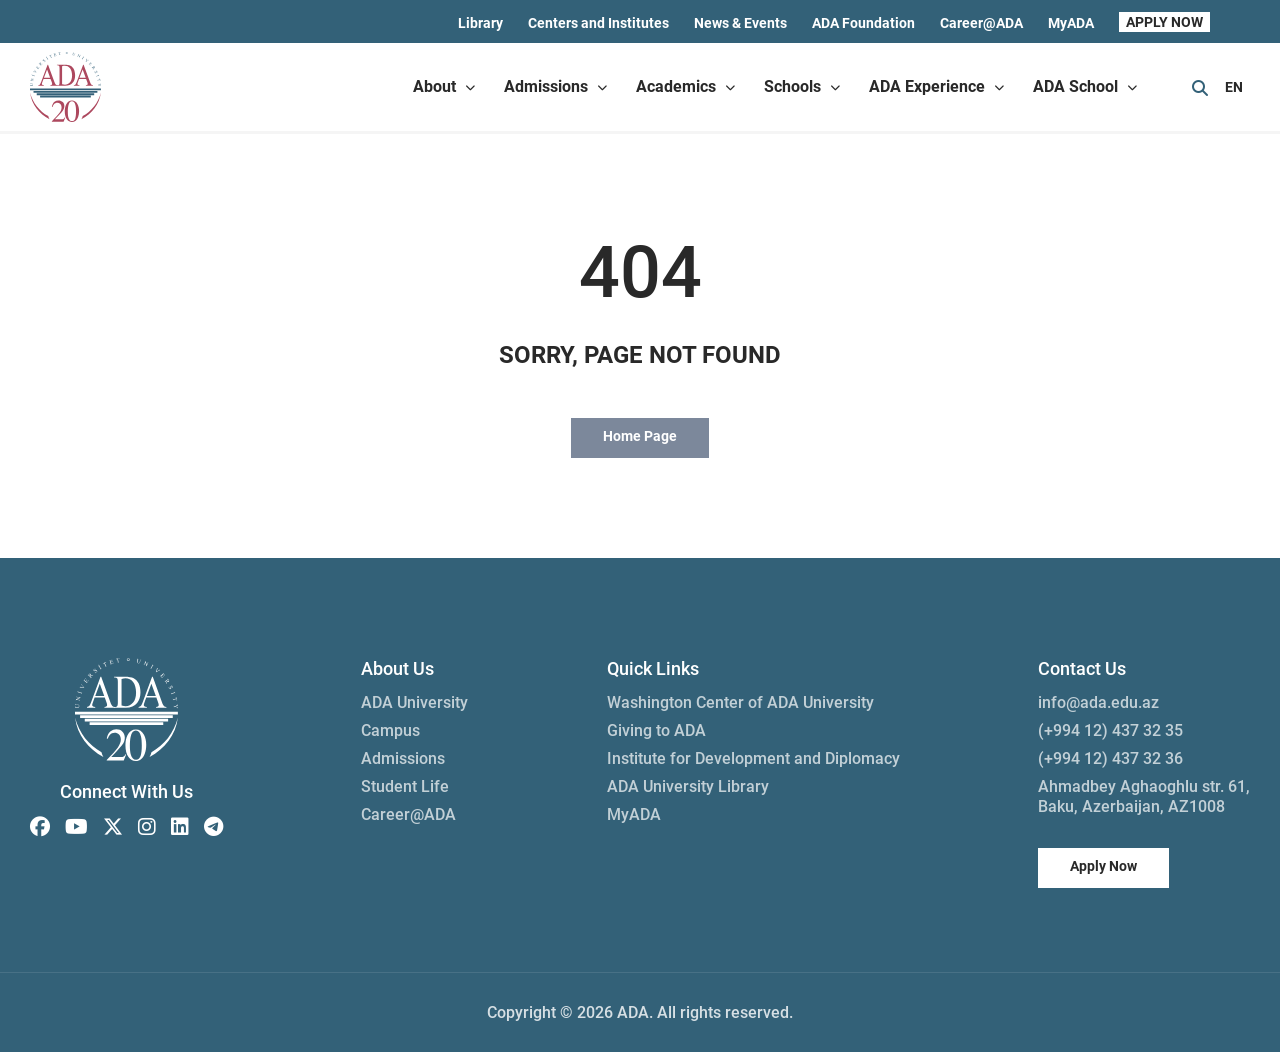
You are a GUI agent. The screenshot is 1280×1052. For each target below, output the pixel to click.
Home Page (640, 436)
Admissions (403, 758)
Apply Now (1103, 866)
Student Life (405, 786)
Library (480, 23)
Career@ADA (981, 23)
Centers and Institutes (598, 23)
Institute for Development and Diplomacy (753, 758)
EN (1234, 87)
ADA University (414, 702)
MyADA (1071, 23)
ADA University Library (688, 786)
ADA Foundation (863, 23)
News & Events (740, 23)
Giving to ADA (656, 730)
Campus (390, 730)
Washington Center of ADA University (740, 702)
